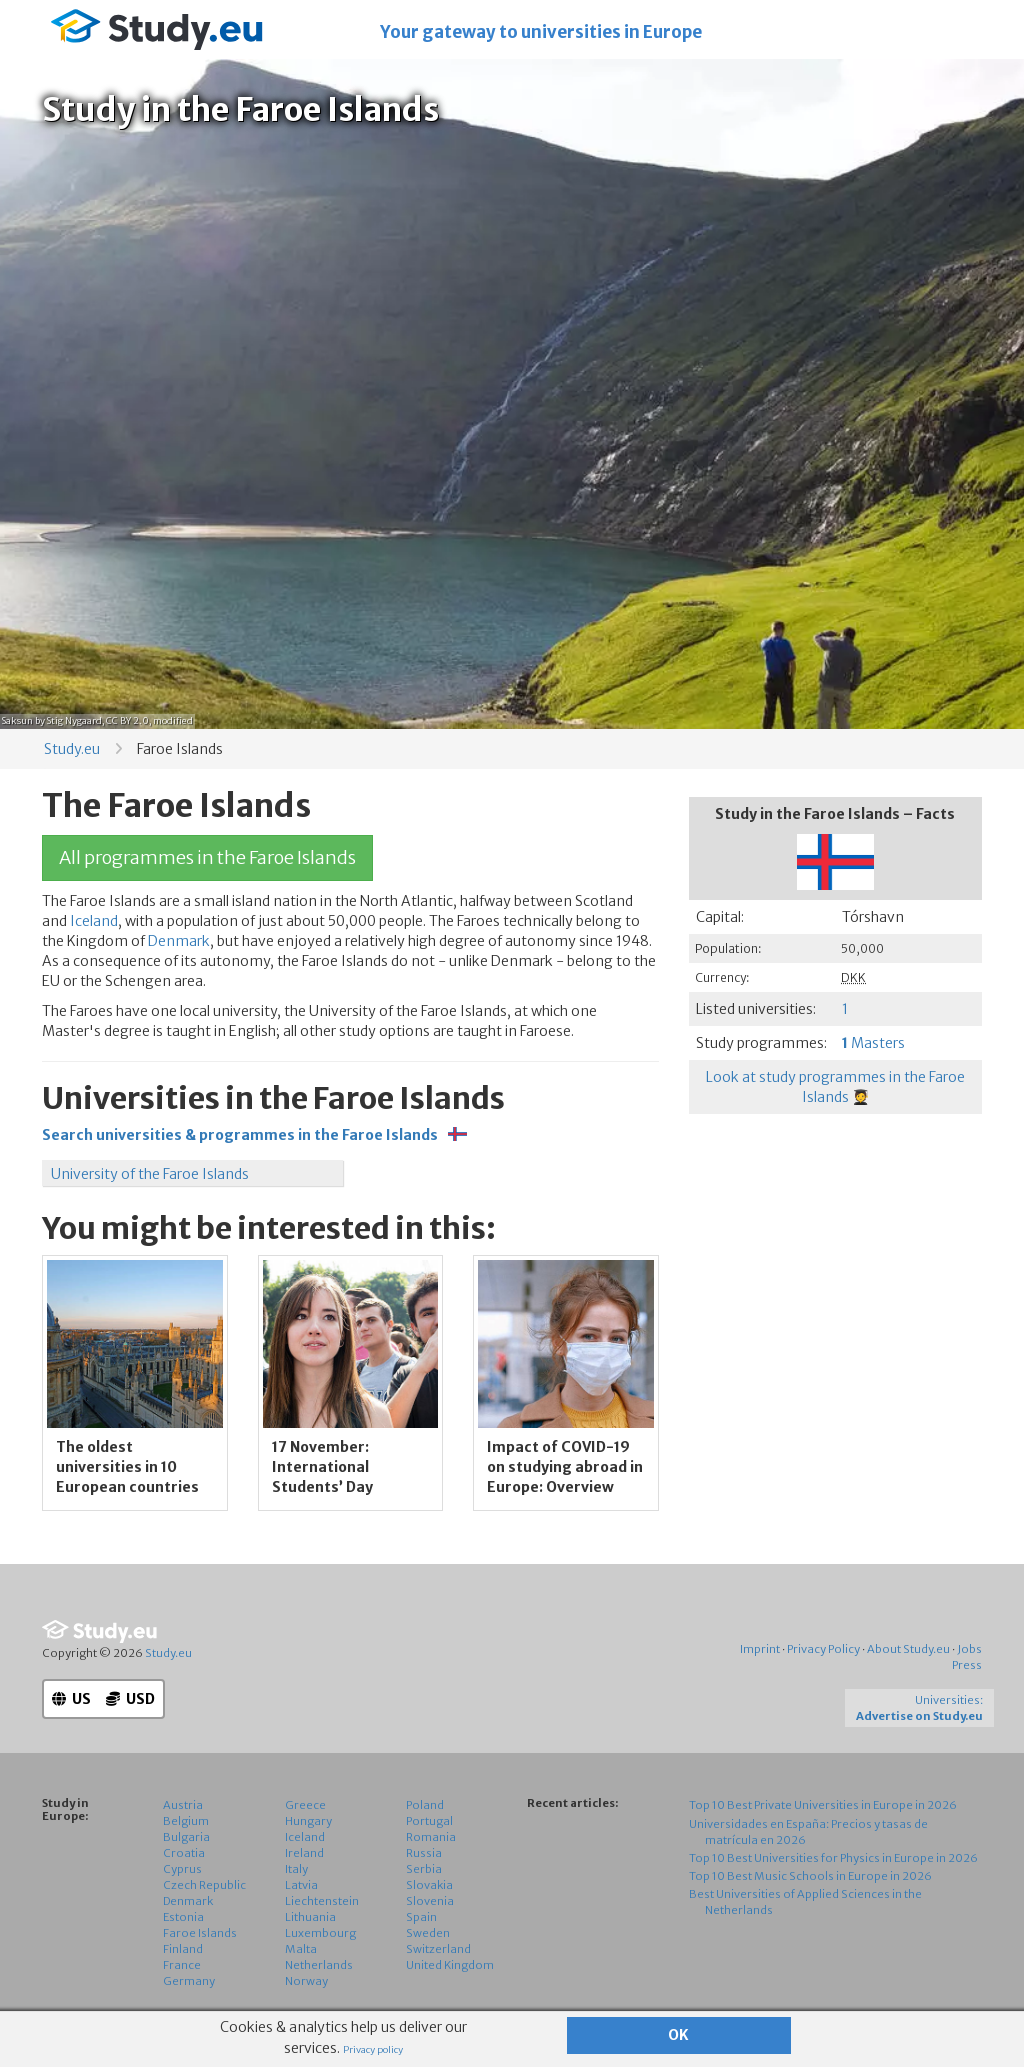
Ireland (304, 1853)
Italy (296, 1869)
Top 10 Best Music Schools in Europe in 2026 (810, 1876)
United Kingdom (450, 1965)
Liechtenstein (322, 1901)
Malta (301, 1949)
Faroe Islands (200, 1933)
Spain (421, 1917)
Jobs (969, 1649)
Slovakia (429, 1885)
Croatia (184, 1853)
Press (967, 1665)
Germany (189, 1981)
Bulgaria (186, 1837)
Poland (425, 1805)
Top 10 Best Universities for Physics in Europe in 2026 (833, 1858)
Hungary (308, 1821)
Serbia (424, 1869)
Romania (431, 1837)
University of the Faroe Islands (150, 1174)
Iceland (94, 921)
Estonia (183, 1917)
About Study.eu (908, 1649)
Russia (424, 1853)
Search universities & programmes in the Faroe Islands (254, 1135)
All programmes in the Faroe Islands (207, 857)
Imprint (760, 1649)
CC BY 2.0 (127, 720)
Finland (183, 1949)
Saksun (17, 720)
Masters (873, 1043)
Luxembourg (320, 1933)
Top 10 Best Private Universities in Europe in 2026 (823, 1805)
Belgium (186, 1821)
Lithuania (310, 1917)
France (182, 1965)
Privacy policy (373, 2050)
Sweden (428, 1933)
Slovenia (430, 1901)
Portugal (429, 1821)
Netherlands (319, 1965)
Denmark (179, 941)
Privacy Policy (823, 1649)
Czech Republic (204, 1885)
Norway (306, 1981)
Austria (183, 1805)
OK (678, 2035)
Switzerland (438, 1949)
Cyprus (182, 1869)
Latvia (301, 1885)
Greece (305, 1805)
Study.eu (72, 749)
